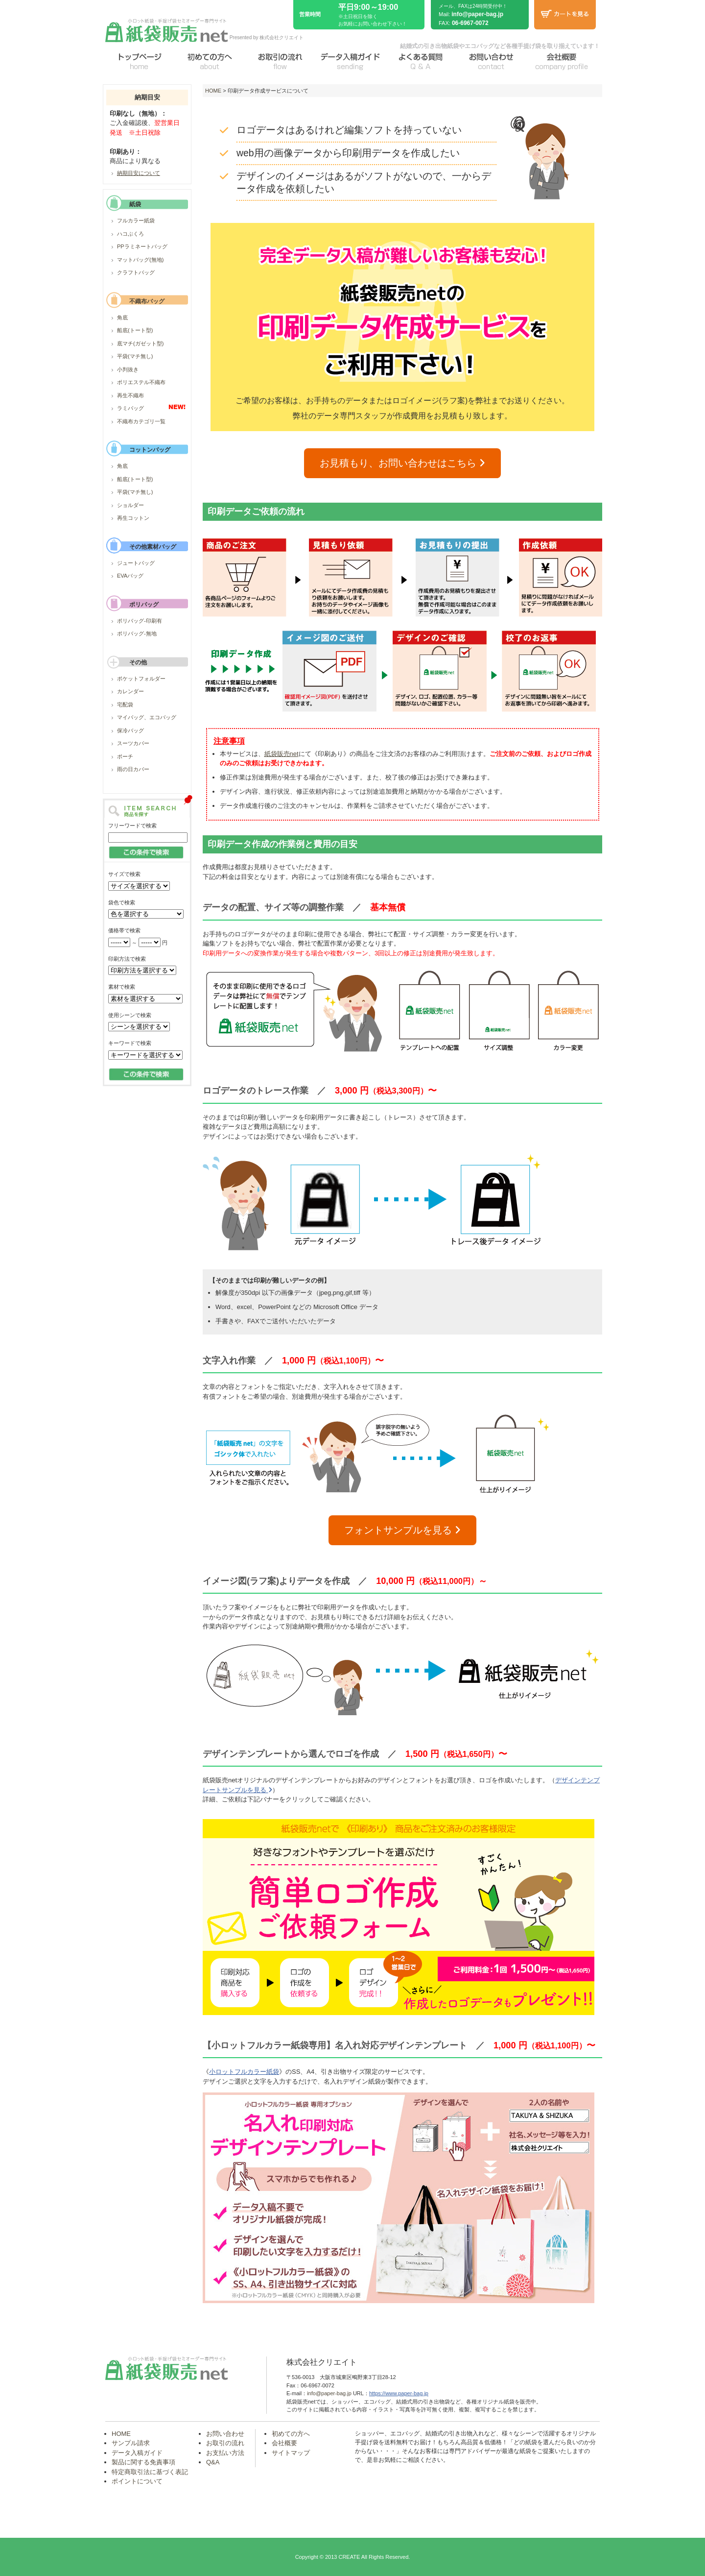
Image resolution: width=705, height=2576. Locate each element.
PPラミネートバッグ (142, 246)
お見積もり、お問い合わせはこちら (402, 463)
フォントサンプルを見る (402, 1530)
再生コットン (133, 518)
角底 (122, 317)
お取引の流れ (225, 2443)
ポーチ (125, 756)
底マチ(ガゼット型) (140, 343)
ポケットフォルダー (141, 678)
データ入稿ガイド (137, 2452)
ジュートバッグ (136, 563)
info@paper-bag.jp (477, 14)
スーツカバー (133, 743)
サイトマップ (291, 2452)
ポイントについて (137, 2481)
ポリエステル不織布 (141, 382)
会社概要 (284, 2443)
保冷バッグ (130, 730)
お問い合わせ (225, 2433)
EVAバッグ (130, 576)
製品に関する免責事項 (143, 2462)
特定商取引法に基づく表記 (150, 2472)
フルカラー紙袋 (136, 220)
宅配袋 (125, 704)
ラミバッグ (130, 408)
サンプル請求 (131, 2443)
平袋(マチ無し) (135, 356)
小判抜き (128, 369)
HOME (213, 91)
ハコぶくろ (130, 234)
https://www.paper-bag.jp (398, 2393)
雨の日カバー (133, 769)
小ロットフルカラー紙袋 (244, 2071)
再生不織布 (130, 395)
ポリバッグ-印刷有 (139, 621)
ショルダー (130, 505)
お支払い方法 (225, 2452)
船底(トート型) (135, 330)
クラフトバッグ (136, 272)
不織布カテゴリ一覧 (141, 421)
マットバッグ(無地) (140, 260)
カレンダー (130, 691)
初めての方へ (291, 2433)
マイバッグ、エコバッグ (146, 717)
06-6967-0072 (470, 23)
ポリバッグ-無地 (137, 633)
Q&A (212, 2462)
